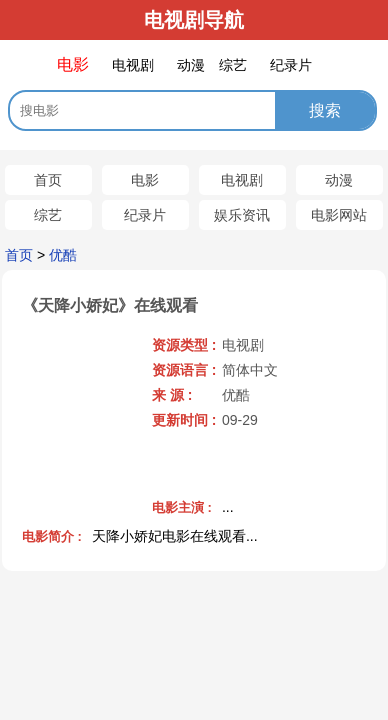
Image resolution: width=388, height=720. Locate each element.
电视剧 (242, 180)
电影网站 (339, 215)
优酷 (63, 255)
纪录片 (145, 215)
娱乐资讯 (242, 215)
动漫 (339, 180)
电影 (145, 180)
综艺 (48, 215)
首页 (48, 180)
